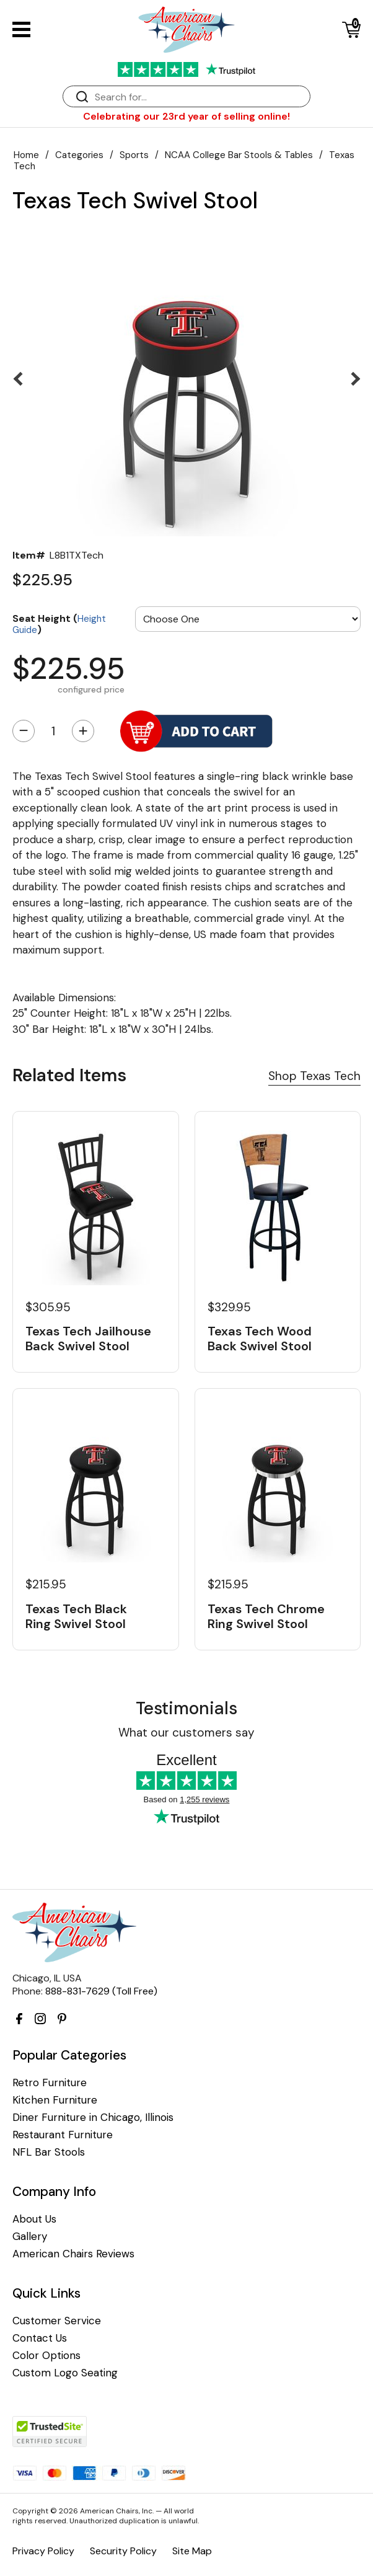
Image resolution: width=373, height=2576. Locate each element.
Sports (134, 155)
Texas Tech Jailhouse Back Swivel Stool (88, 1338)
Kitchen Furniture (54, 2100)
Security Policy (123, 2550)
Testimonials (186, 1708)
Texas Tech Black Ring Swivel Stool (76, 1616)
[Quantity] (53, 731)
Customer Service (56, 2321)
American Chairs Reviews (73, 2254)
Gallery (29, 2236)
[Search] (199, 97)
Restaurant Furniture (62, 2135)
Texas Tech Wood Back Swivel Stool (260, 1338)
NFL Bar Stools (48, 2152)
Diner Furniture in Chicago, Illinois (92, 2117)
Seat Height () (59, 623)
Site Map (192, 2550)
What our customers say (186, 1732)
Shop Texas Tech (314, 1076)
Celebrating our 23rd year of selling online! (186, 116)
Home (26, 155)
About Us (34, 2219)
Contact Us (39, 2338)
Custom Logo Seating (65, 2373)
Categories (79, 155)
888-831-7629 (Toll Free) (101, 1991)
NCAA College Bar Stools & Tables (239, 155)
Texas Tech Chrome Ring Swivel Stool (266, 1616)
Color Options (46, 2355)
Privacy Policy (43, 2550)
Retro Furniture (49, 2083)
